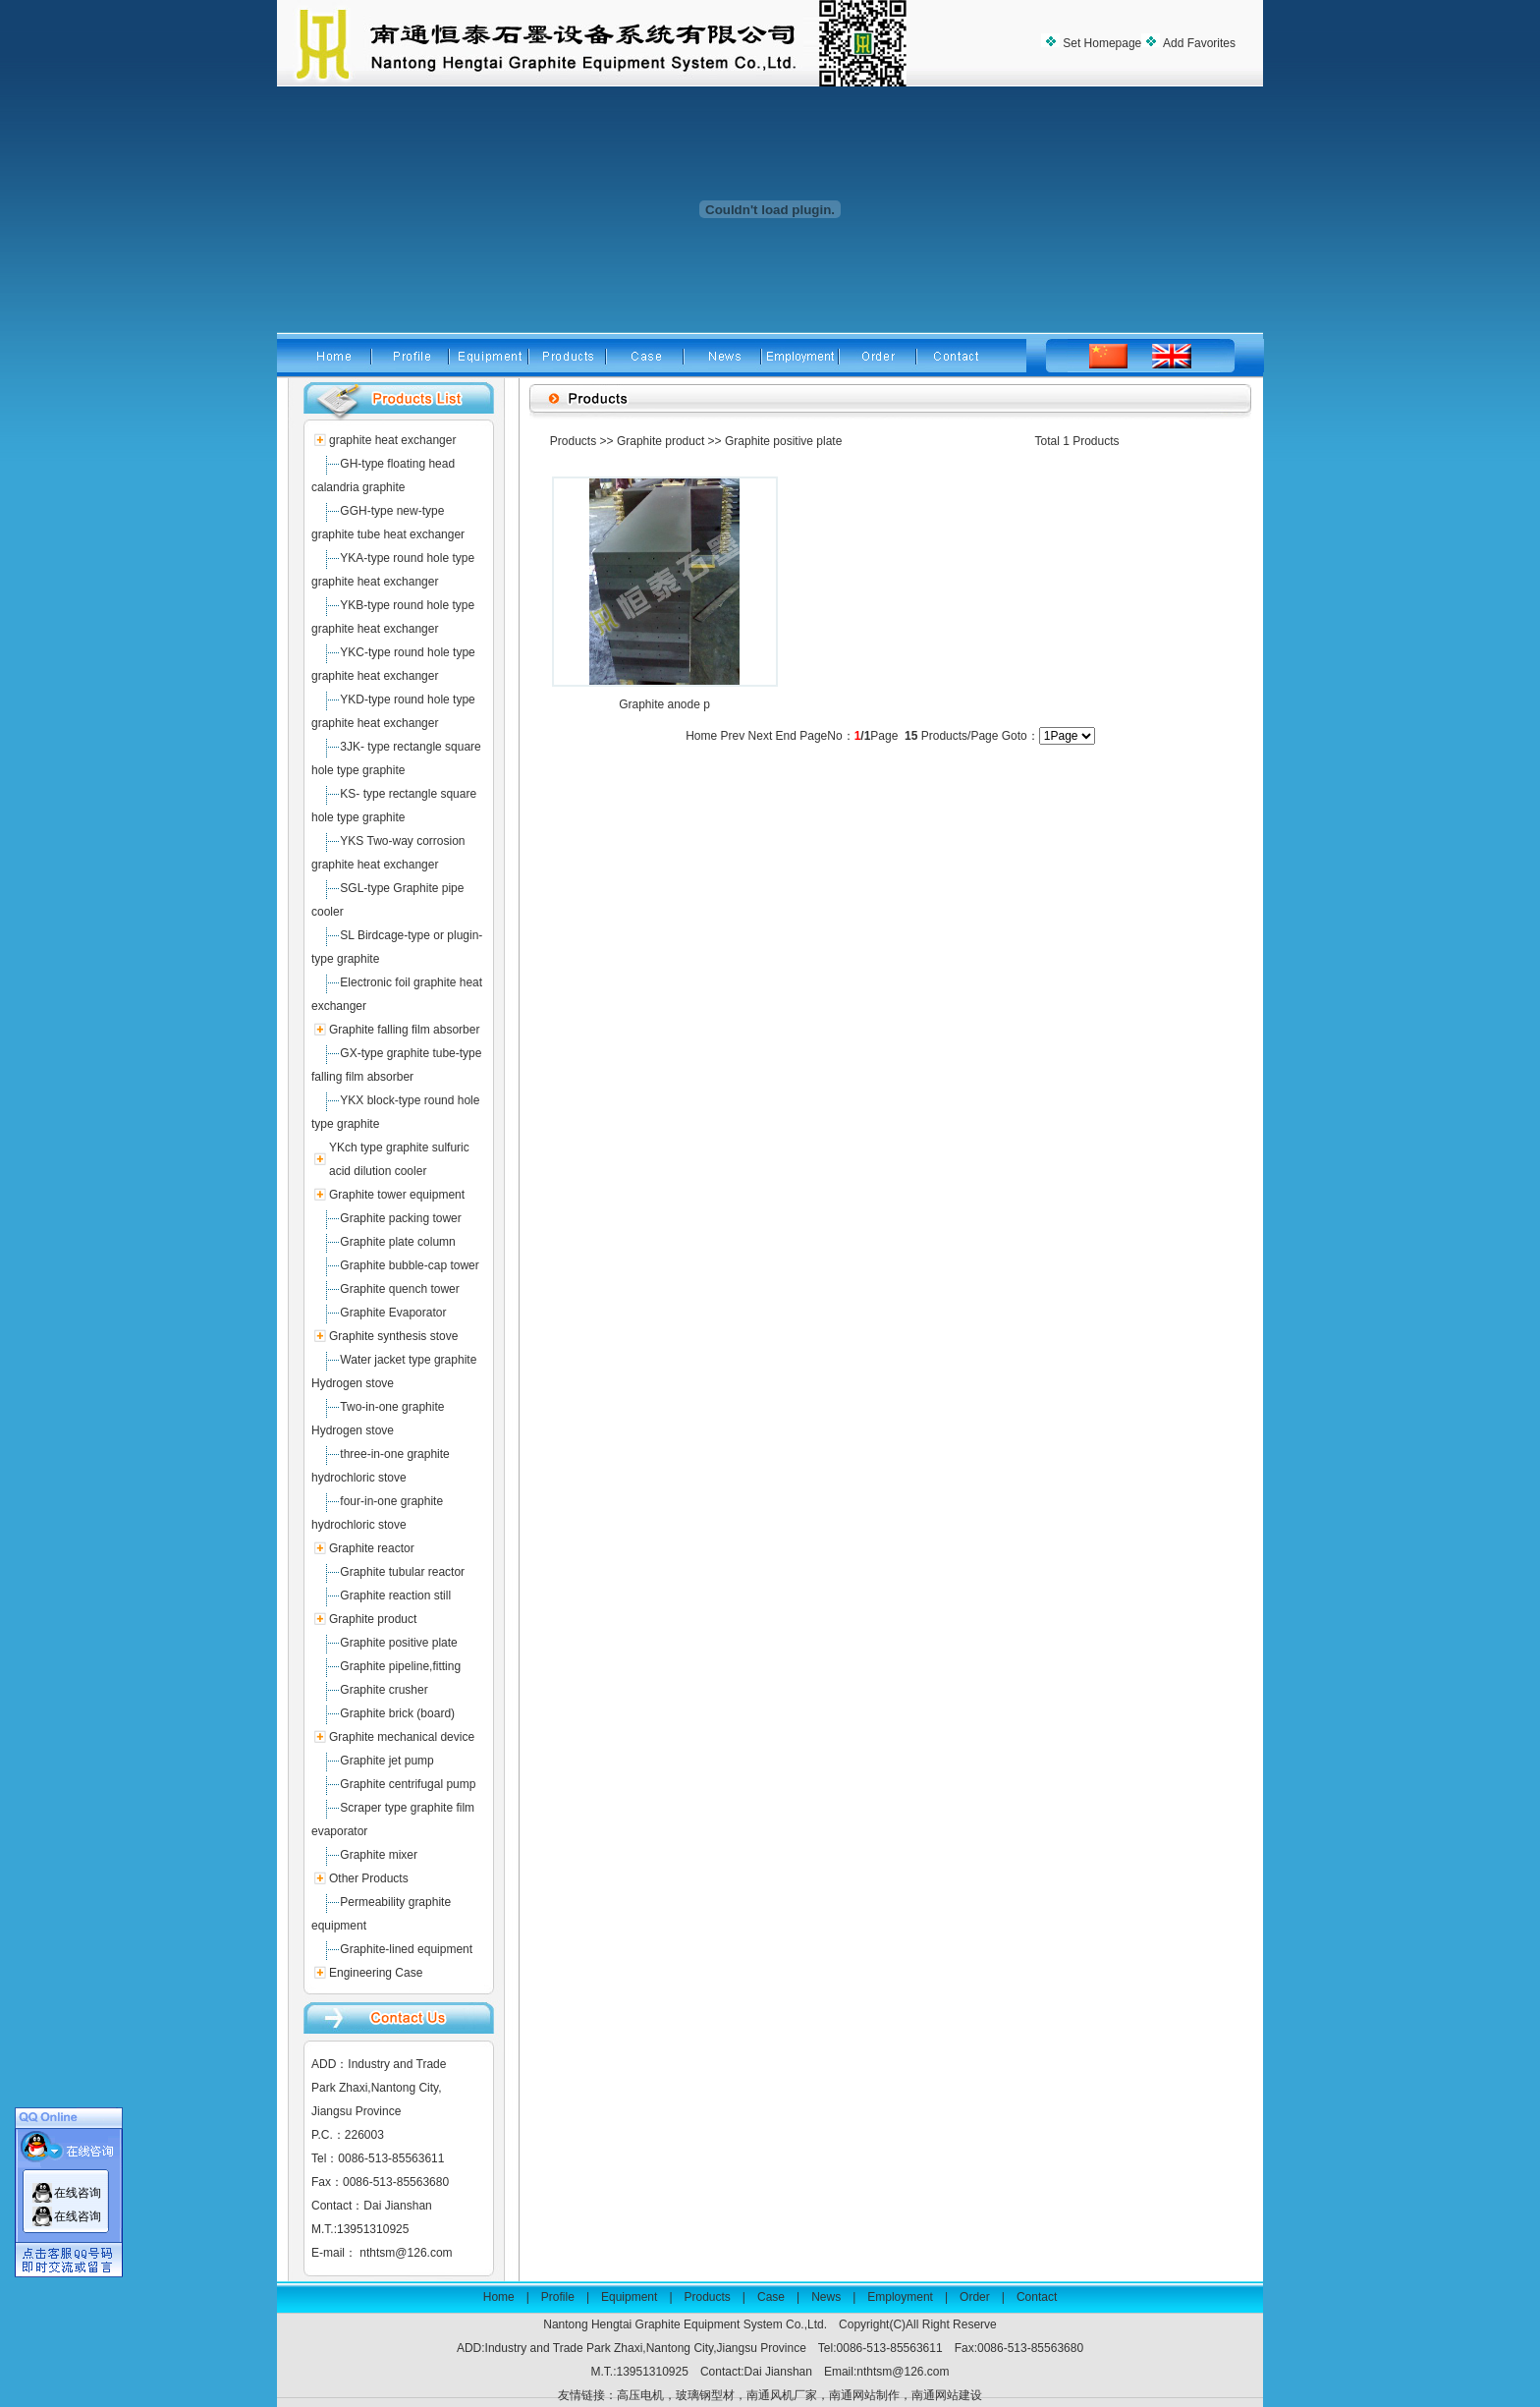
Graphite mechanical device (401, 1737)
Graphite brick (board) (397, 1713)
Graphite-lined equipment (406, 1949)
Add (1198, 43)
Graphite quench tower (399, 1289)
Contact (1037, 2297)
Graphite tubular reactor (402, 1572)
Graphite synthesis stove (393, 1336)
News (826, 2297)
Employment (900, 2297)
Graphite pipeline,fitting (400, 1666)
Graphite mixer (378, 1855)
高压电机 (640, 2395)
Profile (558, 2297)
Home (499, 2297)
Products (573, 441)
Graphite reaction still (395, 1595)
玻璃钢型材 (705, 2395)
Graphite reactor (371, 1548)
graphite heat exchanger (392, 440)
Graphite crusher (383, 1690)
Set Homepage (1100, 43)
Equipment (629, 2297)
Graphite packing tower (400, 1218)
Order (975, 2297)
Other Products (369, 1878)
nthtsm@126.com (405, 2253)
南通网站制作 (864, 2395)
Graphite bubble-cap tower (409, 1265)
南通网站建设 (946, 2395)
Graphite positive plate (398, 1643)
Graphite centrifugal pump (407, 1784)
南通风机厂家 (781, 2395)
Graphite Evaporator (393, 1312)
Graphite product (372, 1619)
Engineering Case (375, 1973)
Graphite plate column (397, 1242)
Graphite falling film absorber (404, 1029)
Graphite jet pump (386, 1760)
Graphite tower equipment (397, 1195)
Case (771, 2297)
